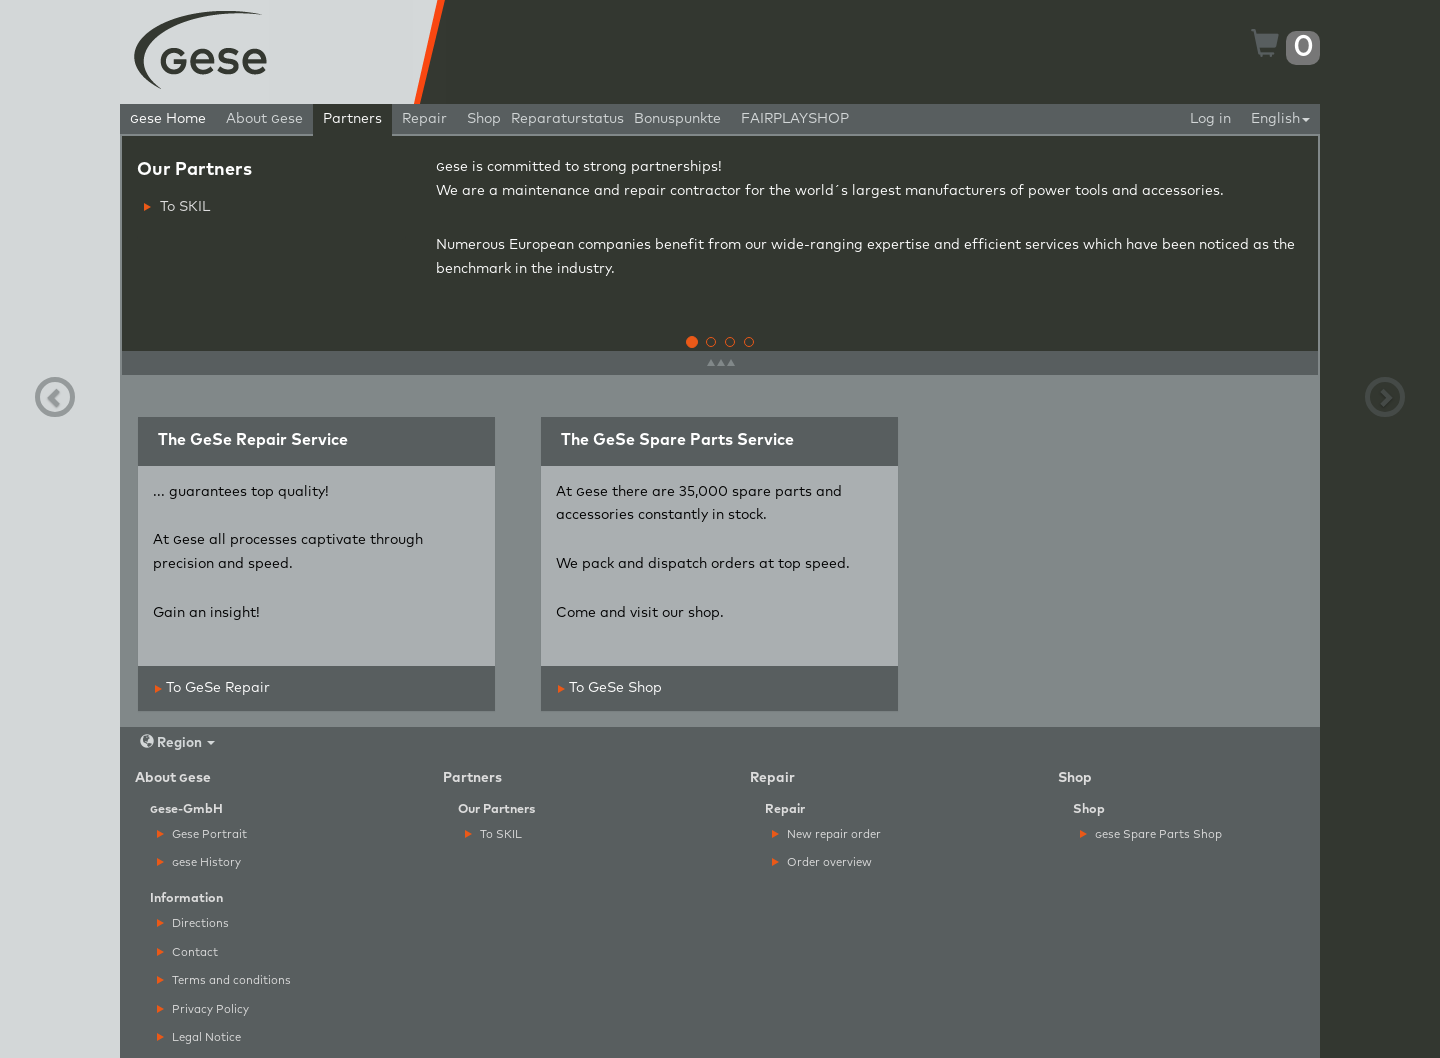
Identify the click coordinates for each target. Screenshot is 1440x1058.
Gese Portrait (202, 834)
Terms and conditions (224, 980)
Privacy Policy (203, 1009)
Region (177, 742)
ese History (199, 862)
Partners (352, 119)
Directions (193, 923)
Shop (484, 119)
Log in (1210, 119)
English (1280, 119)
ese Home (168, 119)
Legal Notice (199, 1037)
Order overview (822, 862)
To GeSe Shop (610, 688)
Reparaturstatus (567, 119)
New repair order (826, 834)
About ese (264, 119)
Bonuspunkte (677, 119)
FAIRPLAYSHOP (795, 119)
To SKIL (177, 207)
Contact (187, 952)
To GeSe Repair (212, 688)
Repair (424, 119)
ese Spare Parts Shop (1151, 834)
